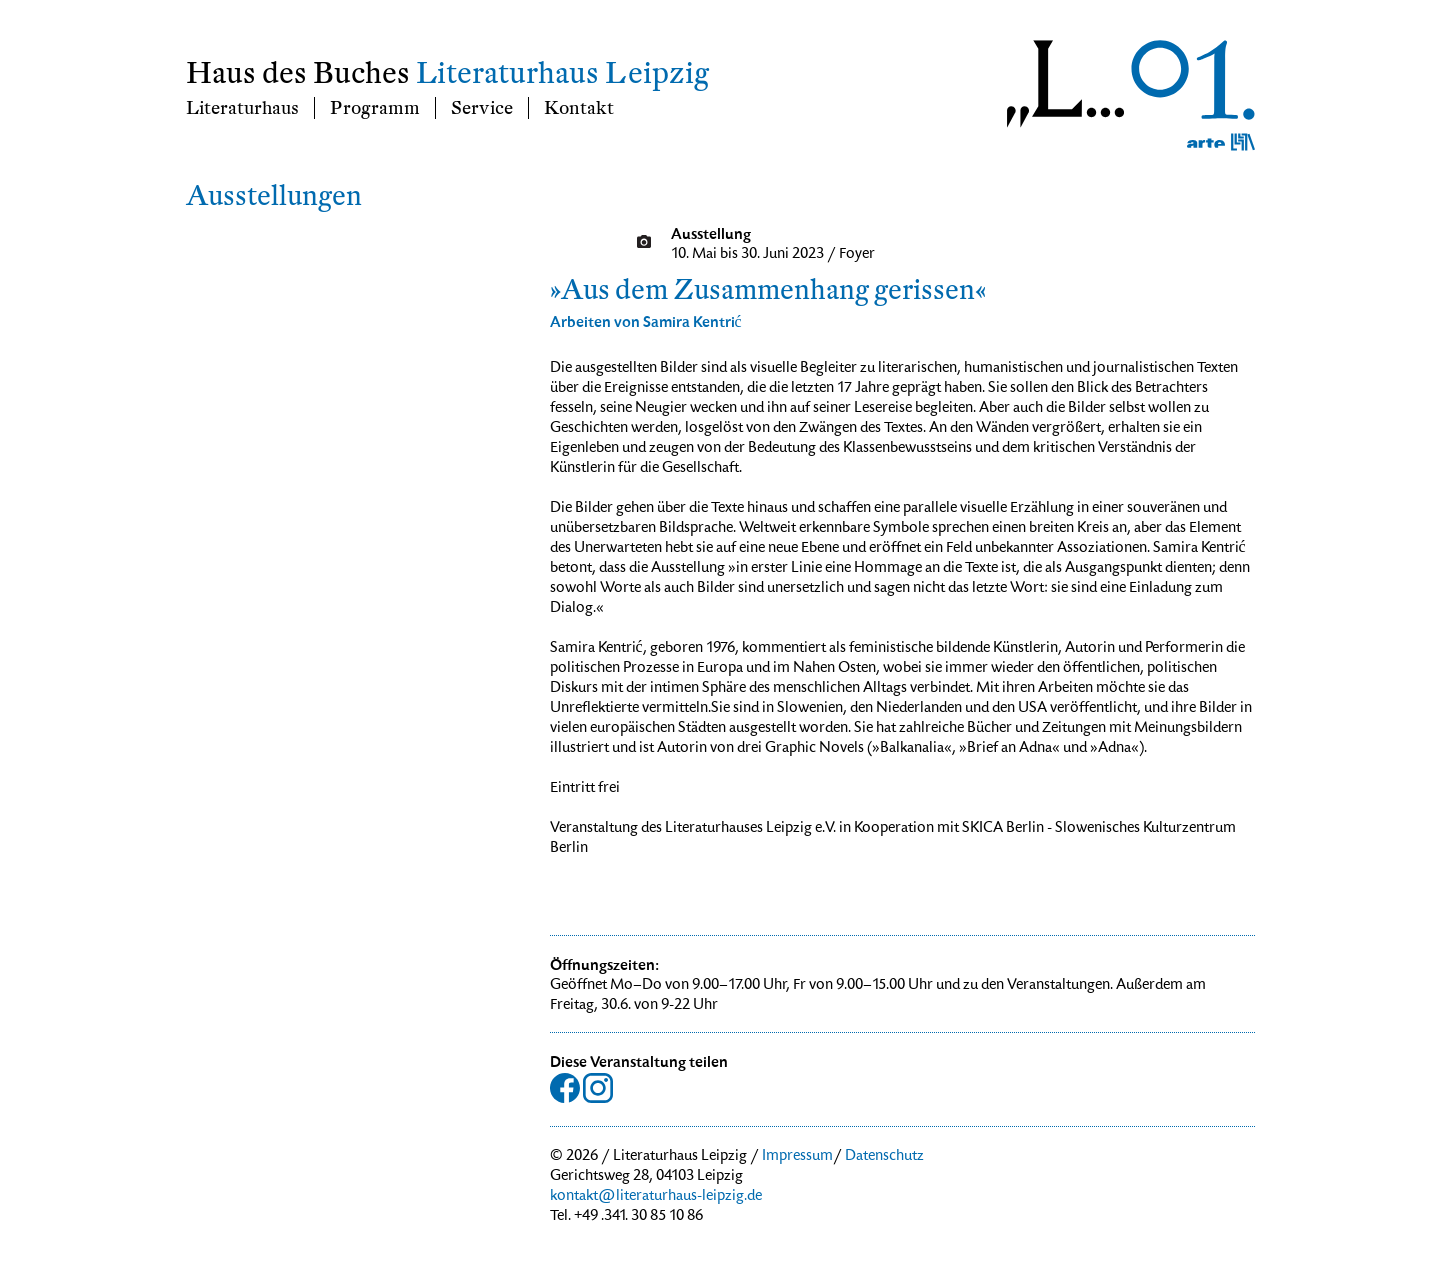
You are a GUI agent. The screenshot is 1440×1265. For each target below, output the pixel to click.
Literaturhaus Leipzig (562, 73)
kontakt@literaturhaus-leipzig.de (656, 1197)
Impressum (797, 1157)
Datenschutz (884, 1157)
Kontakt (579, 108)
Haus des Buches (298, 73)
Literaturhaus (242, 108)
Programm (375, 108)
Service (482, 108)
